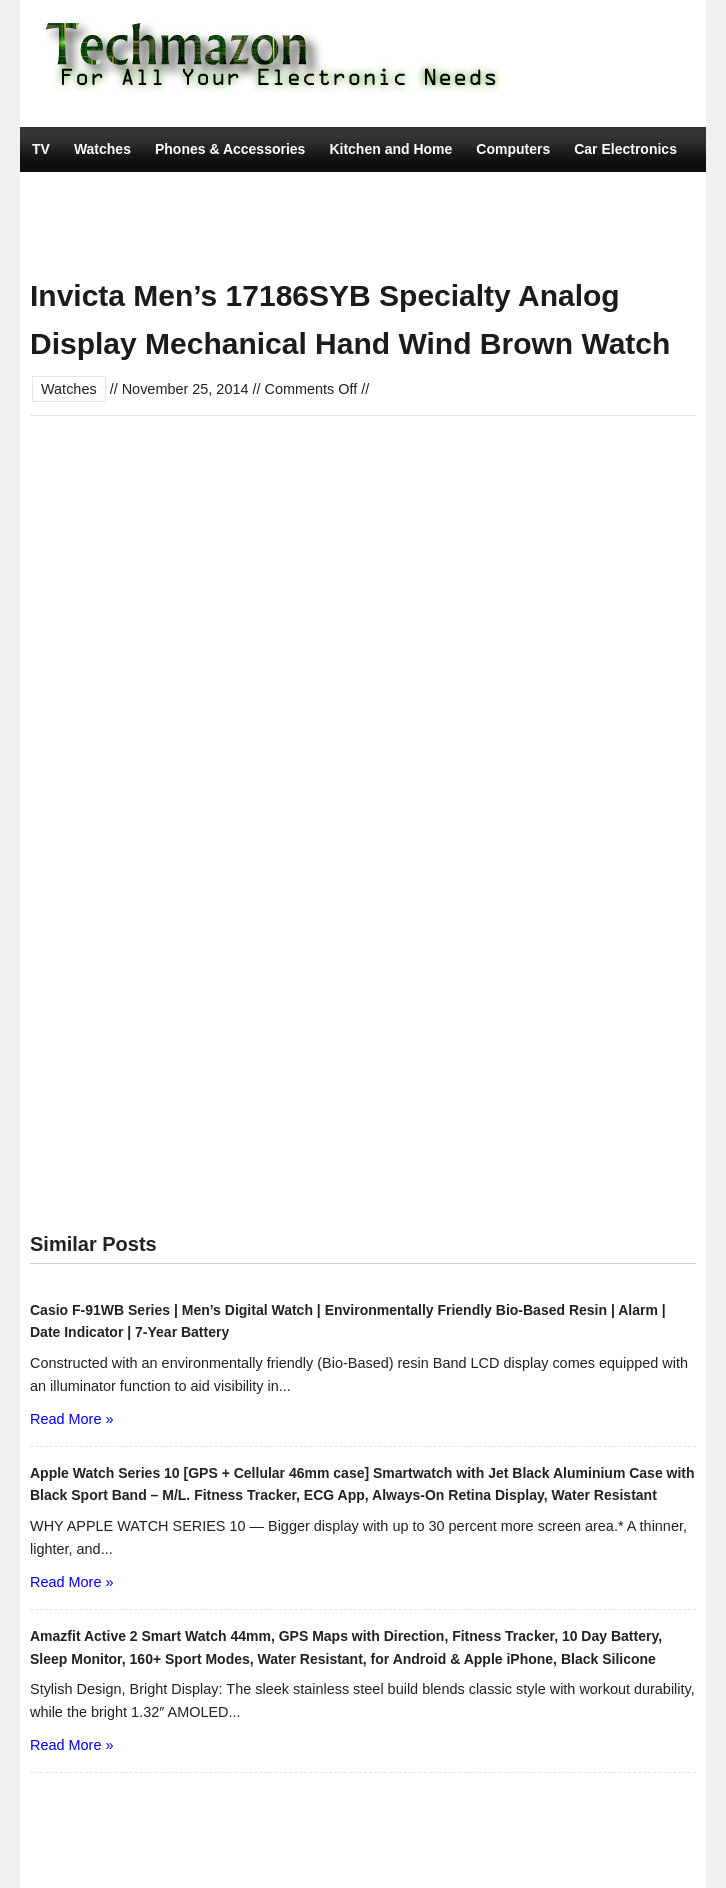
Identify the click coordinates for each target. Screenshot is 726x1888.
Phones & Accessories (230, 149)
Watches (102, 149)
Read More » (71, 1419)
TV (41, 149)
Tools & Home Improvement (124, 239)
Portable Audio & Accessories (422, 194)
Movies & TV (282, 239)
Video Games (255, 194)
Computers (513, 149)
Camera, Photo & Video (109, 194)
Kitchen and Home (390, 149)
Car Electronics (625, 149)
